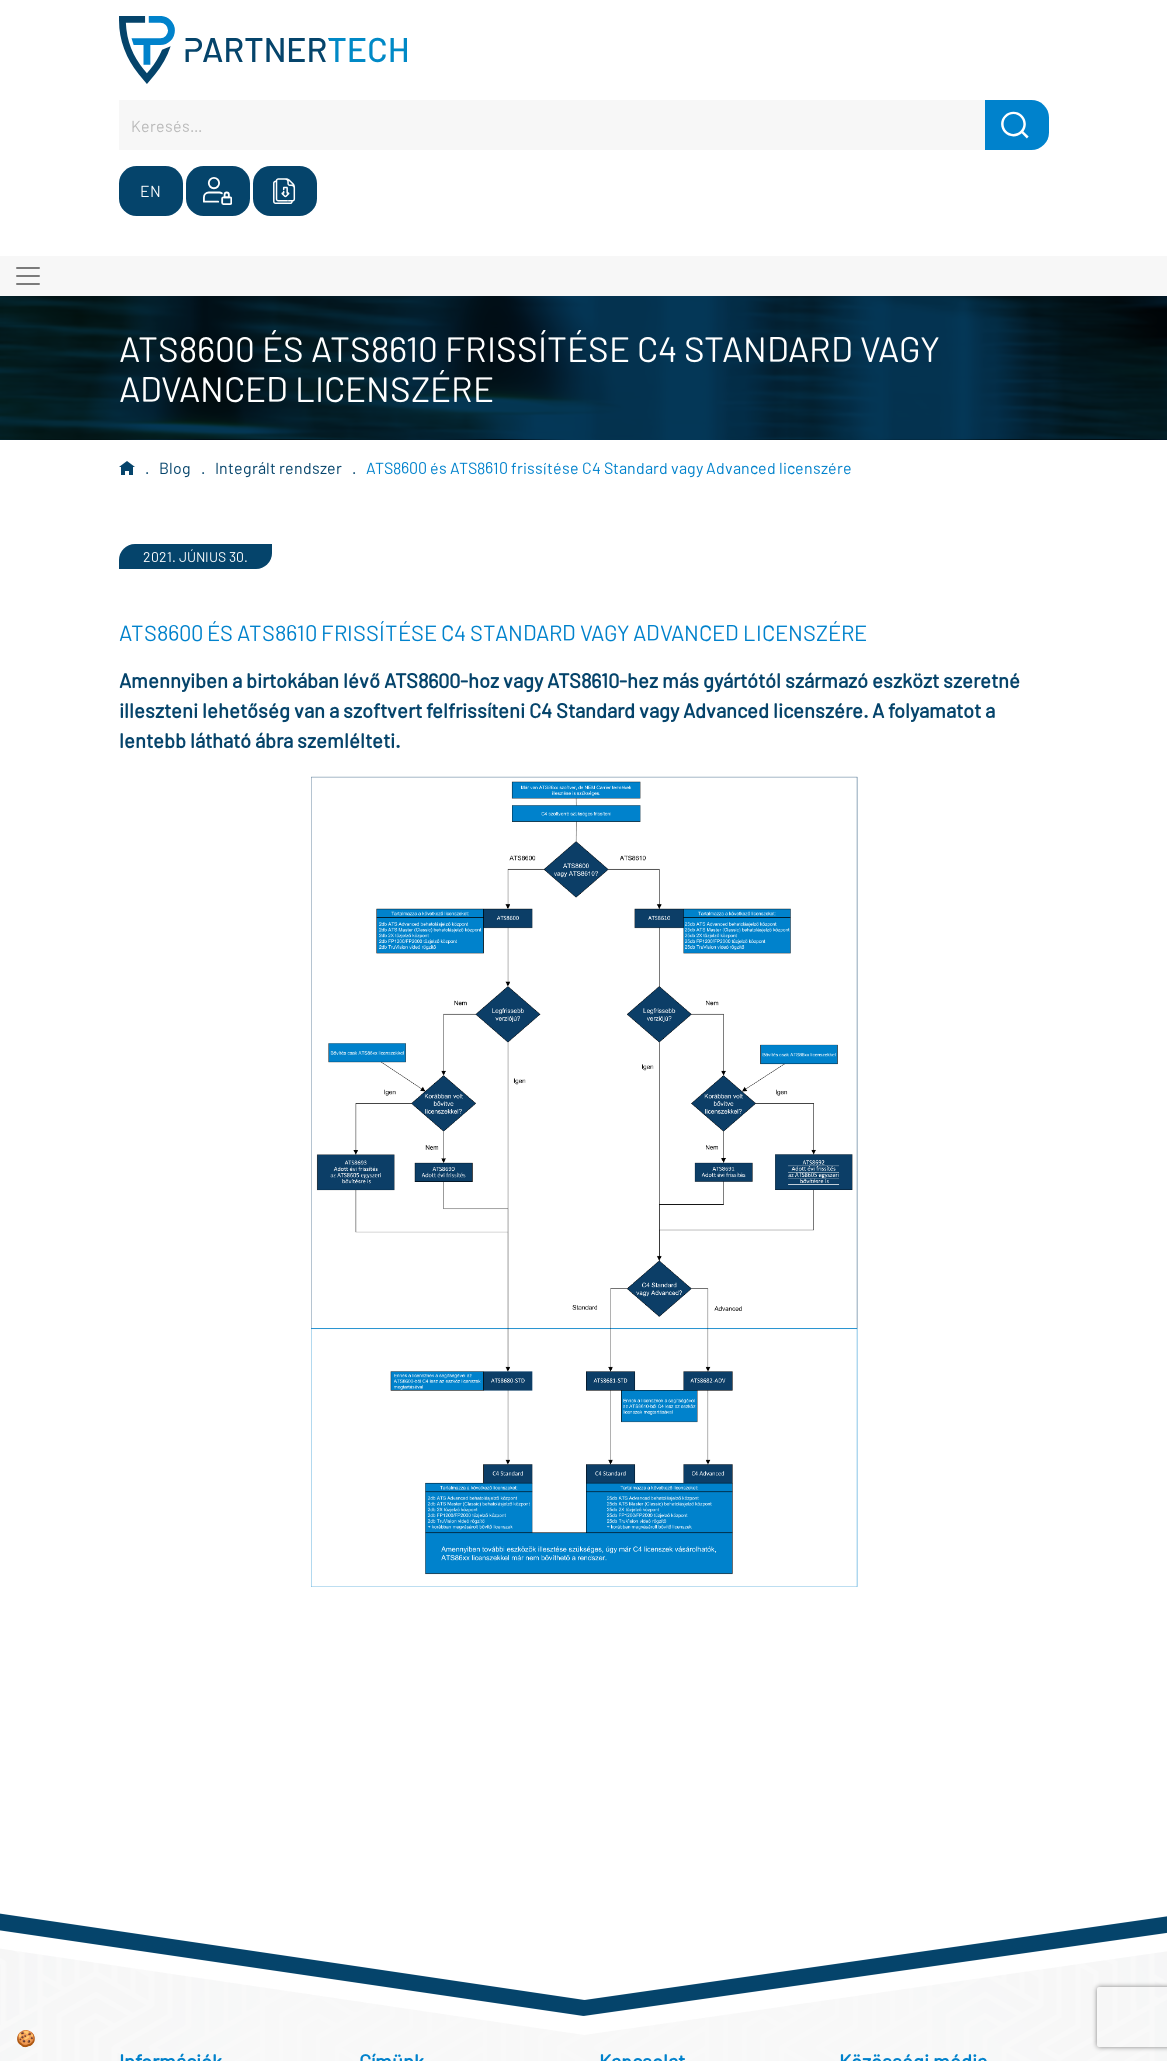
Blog (175, 467)
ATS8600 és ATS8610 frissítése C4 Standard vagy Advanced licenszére (609, 467)
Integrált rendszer (278, 467)
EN (150, 190)
